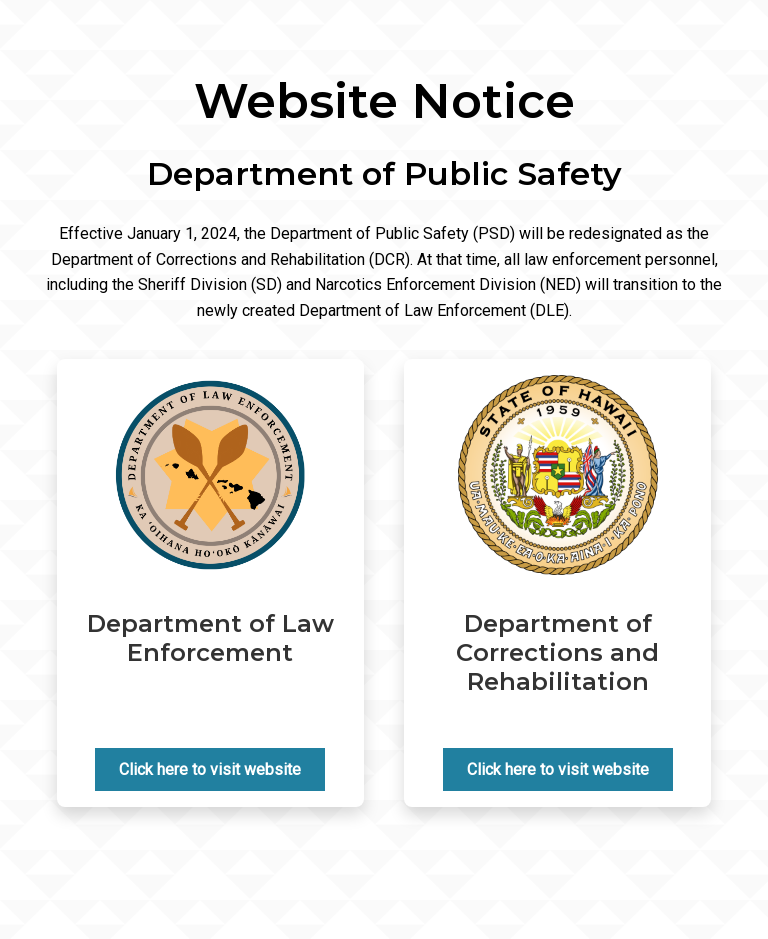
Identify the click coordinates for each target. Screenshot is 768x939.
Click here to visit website (210, 769)
